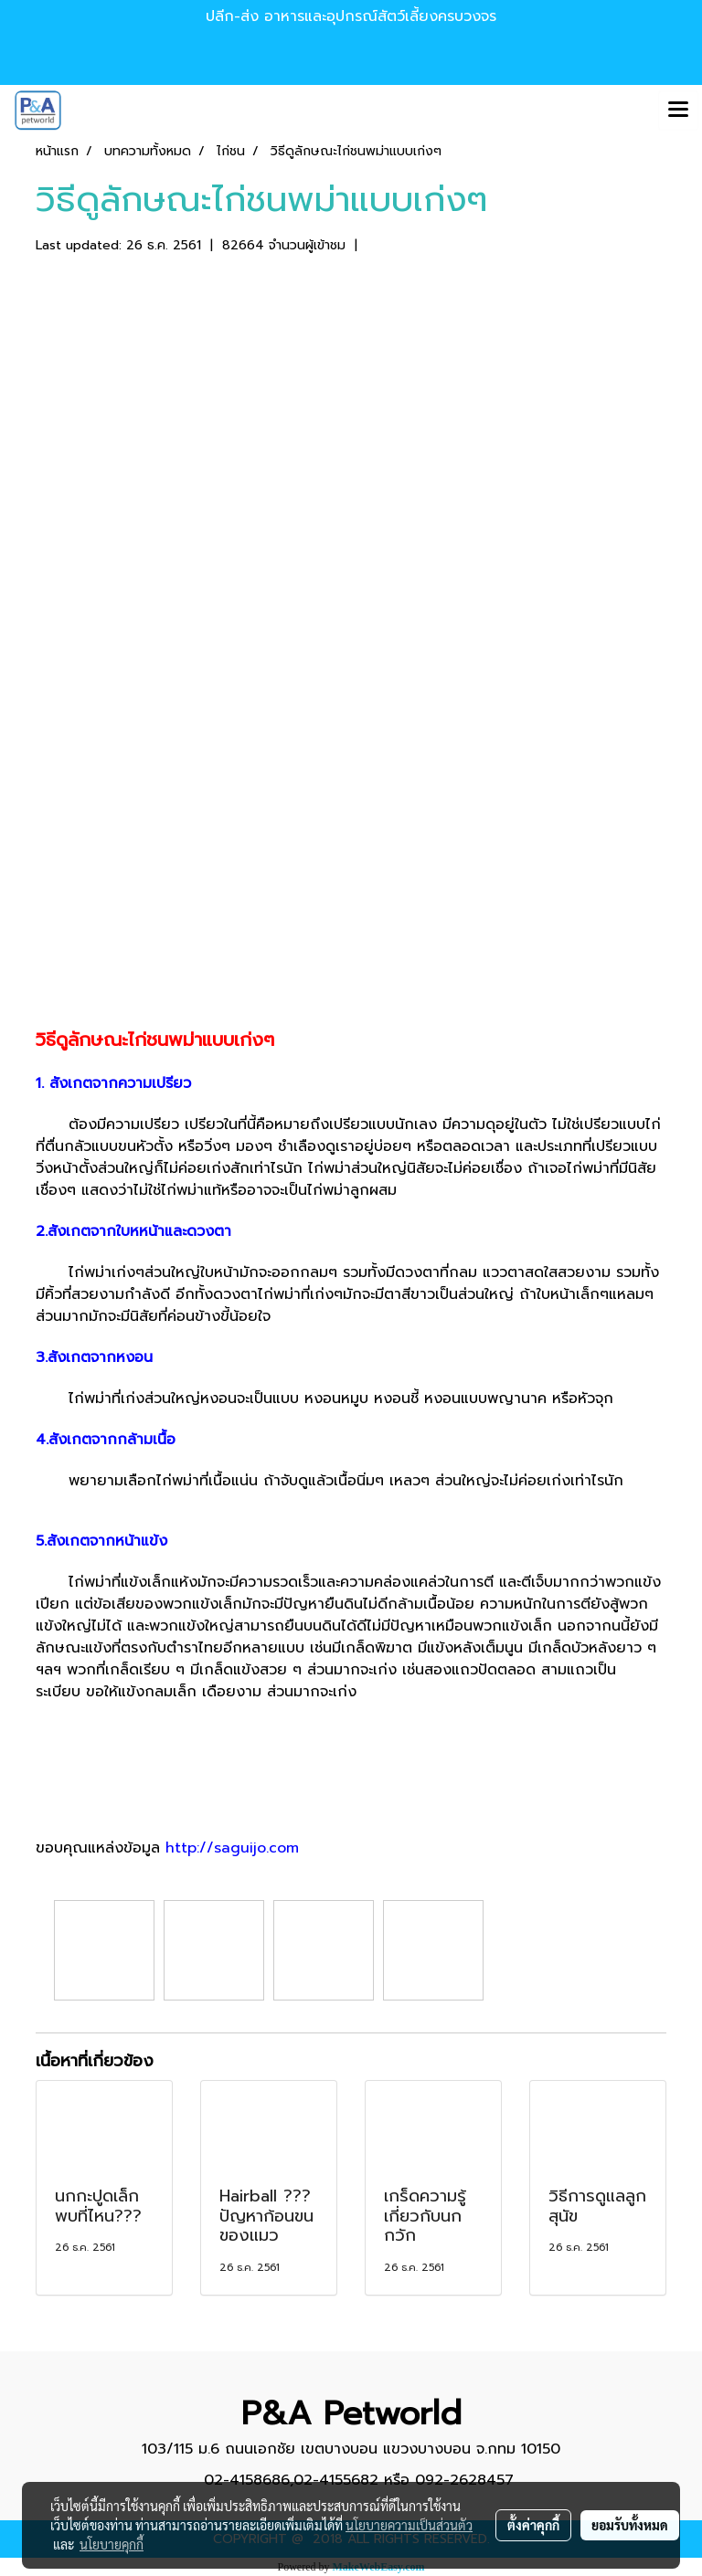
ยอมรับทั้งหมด (629, 2525)
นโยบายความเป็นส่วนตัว (409, 2525)
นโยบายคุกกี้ (112, 2544)
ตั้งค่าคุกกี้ (533, 2525)
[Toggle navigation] (678, 110)
